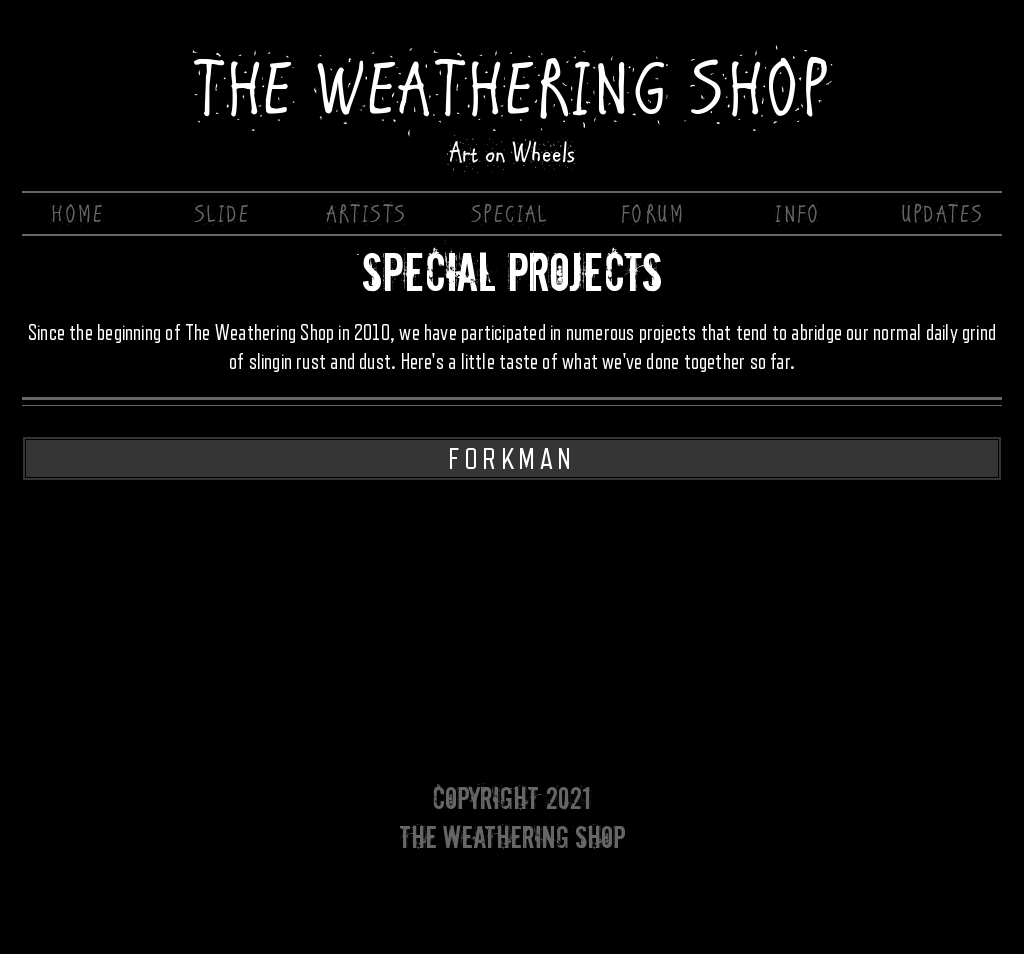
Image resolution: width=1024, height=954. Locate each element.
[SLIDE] (224, 215)
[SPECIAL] (512, 215)
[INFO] (800, 215)
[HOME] (80, 215)
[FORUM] (655, 215)
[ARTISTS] (368, 215)
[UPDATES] (944, 215)
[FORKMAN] (512, 458)
